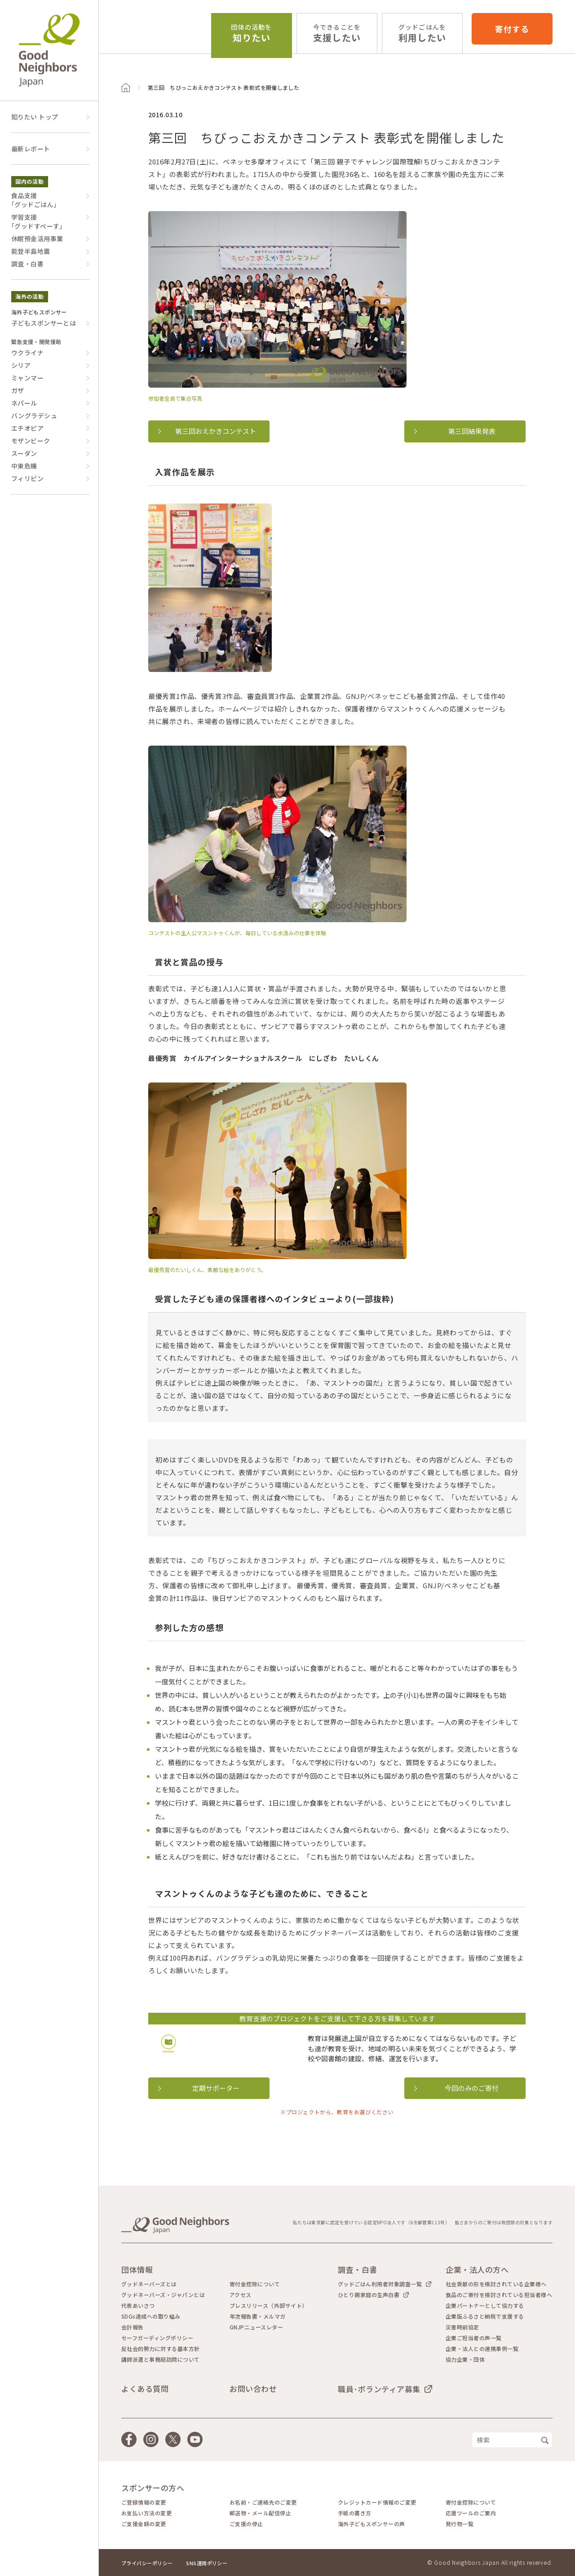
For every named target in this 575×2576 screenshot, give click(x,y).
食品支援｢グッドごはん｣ (34, 200)
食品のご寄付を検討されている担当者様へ (499, 2295)
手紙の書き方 (355, 2513)
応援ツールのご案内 (471, 2513)
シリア (21, 365)
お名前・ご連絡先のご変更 (263, 2502)
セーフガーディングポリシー (157, 2338)
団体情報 (137, 2269)
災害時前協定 (462, 2327)
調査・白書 (27, 263)
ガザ (17, 390)
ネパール (24, 402)
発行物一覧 (459, 2524)
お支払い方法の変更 (146, 2513)
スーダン (24, 453)
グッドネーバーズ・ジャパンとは (163, 2295)
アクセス (241, 2295)
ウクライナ (27, 352)
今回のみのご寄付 (472, 2088)
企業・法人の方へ (477, 2269)
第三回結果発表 (471, 431)
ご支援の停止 (246, 2524)
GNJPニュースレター (256, 2327)
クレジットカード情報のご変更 (377, 2502)
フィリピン (27, 478)
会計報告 (132, 2327)
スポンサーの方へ (152, 2488)
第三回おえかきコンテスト (215, 431)
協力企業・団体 (465, 2359)
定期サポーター (215, 2088)
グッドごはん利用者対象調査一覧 (380, 2284)
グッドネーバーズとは (149, 2284)
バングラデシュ (34, 415)
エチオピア (27, 428)
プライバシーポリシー (146, 2563)
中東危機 (24, 465)
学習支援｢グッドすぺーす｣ (37, 221)
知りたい (251, 33)
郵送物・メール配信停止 (260, 2513)
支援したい (337, 33)
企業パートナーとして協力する (485, 2305)
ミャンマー (27, 377)
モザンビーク (30, 440)
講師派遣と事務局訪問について (160, 2359)
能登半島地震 (30, 251)
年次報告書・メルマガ (258, 2316)
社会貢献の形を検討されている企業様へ (496, 2284)
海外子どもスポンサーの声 (371, 2524)
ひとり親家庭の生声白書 (368, 2295)
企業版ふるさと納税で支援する (485, 2316)
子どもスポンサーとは (43, 322)
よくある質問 (144, 2388)
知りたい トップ (34, 116)
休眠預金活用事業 (37, 238)
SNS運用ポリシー (206, 2563)
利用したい (422, 33)
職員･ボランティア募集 (379, 2389)
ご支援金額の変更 (143, 2524)
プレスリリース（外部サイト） (269, 2305)
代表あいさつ (138, 2305)
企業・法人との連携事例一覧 (482, 2348)
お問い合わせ (253, 2388)
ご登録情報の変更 (143, 2502)
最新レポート (30, 148)
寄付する (512, 29)
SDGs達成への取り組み (151, 2316)
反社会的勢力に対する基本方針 (160, 2348)
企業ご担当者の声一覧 (474, 2338)
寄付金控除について (255, 2284)
